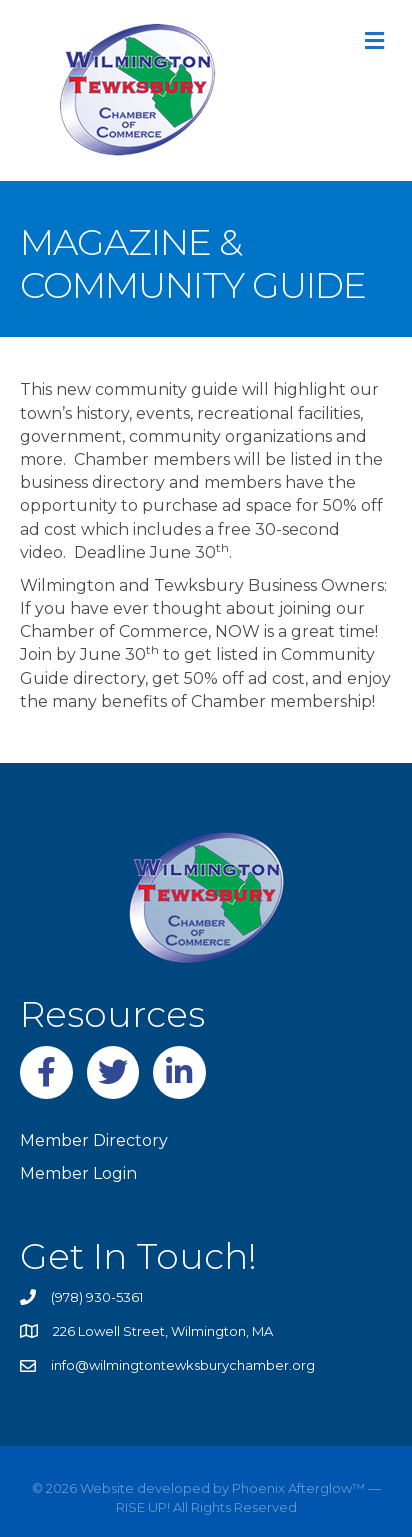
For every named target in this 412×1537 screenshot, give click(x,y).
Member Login (78, 1173)
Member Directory (94, 1140)
